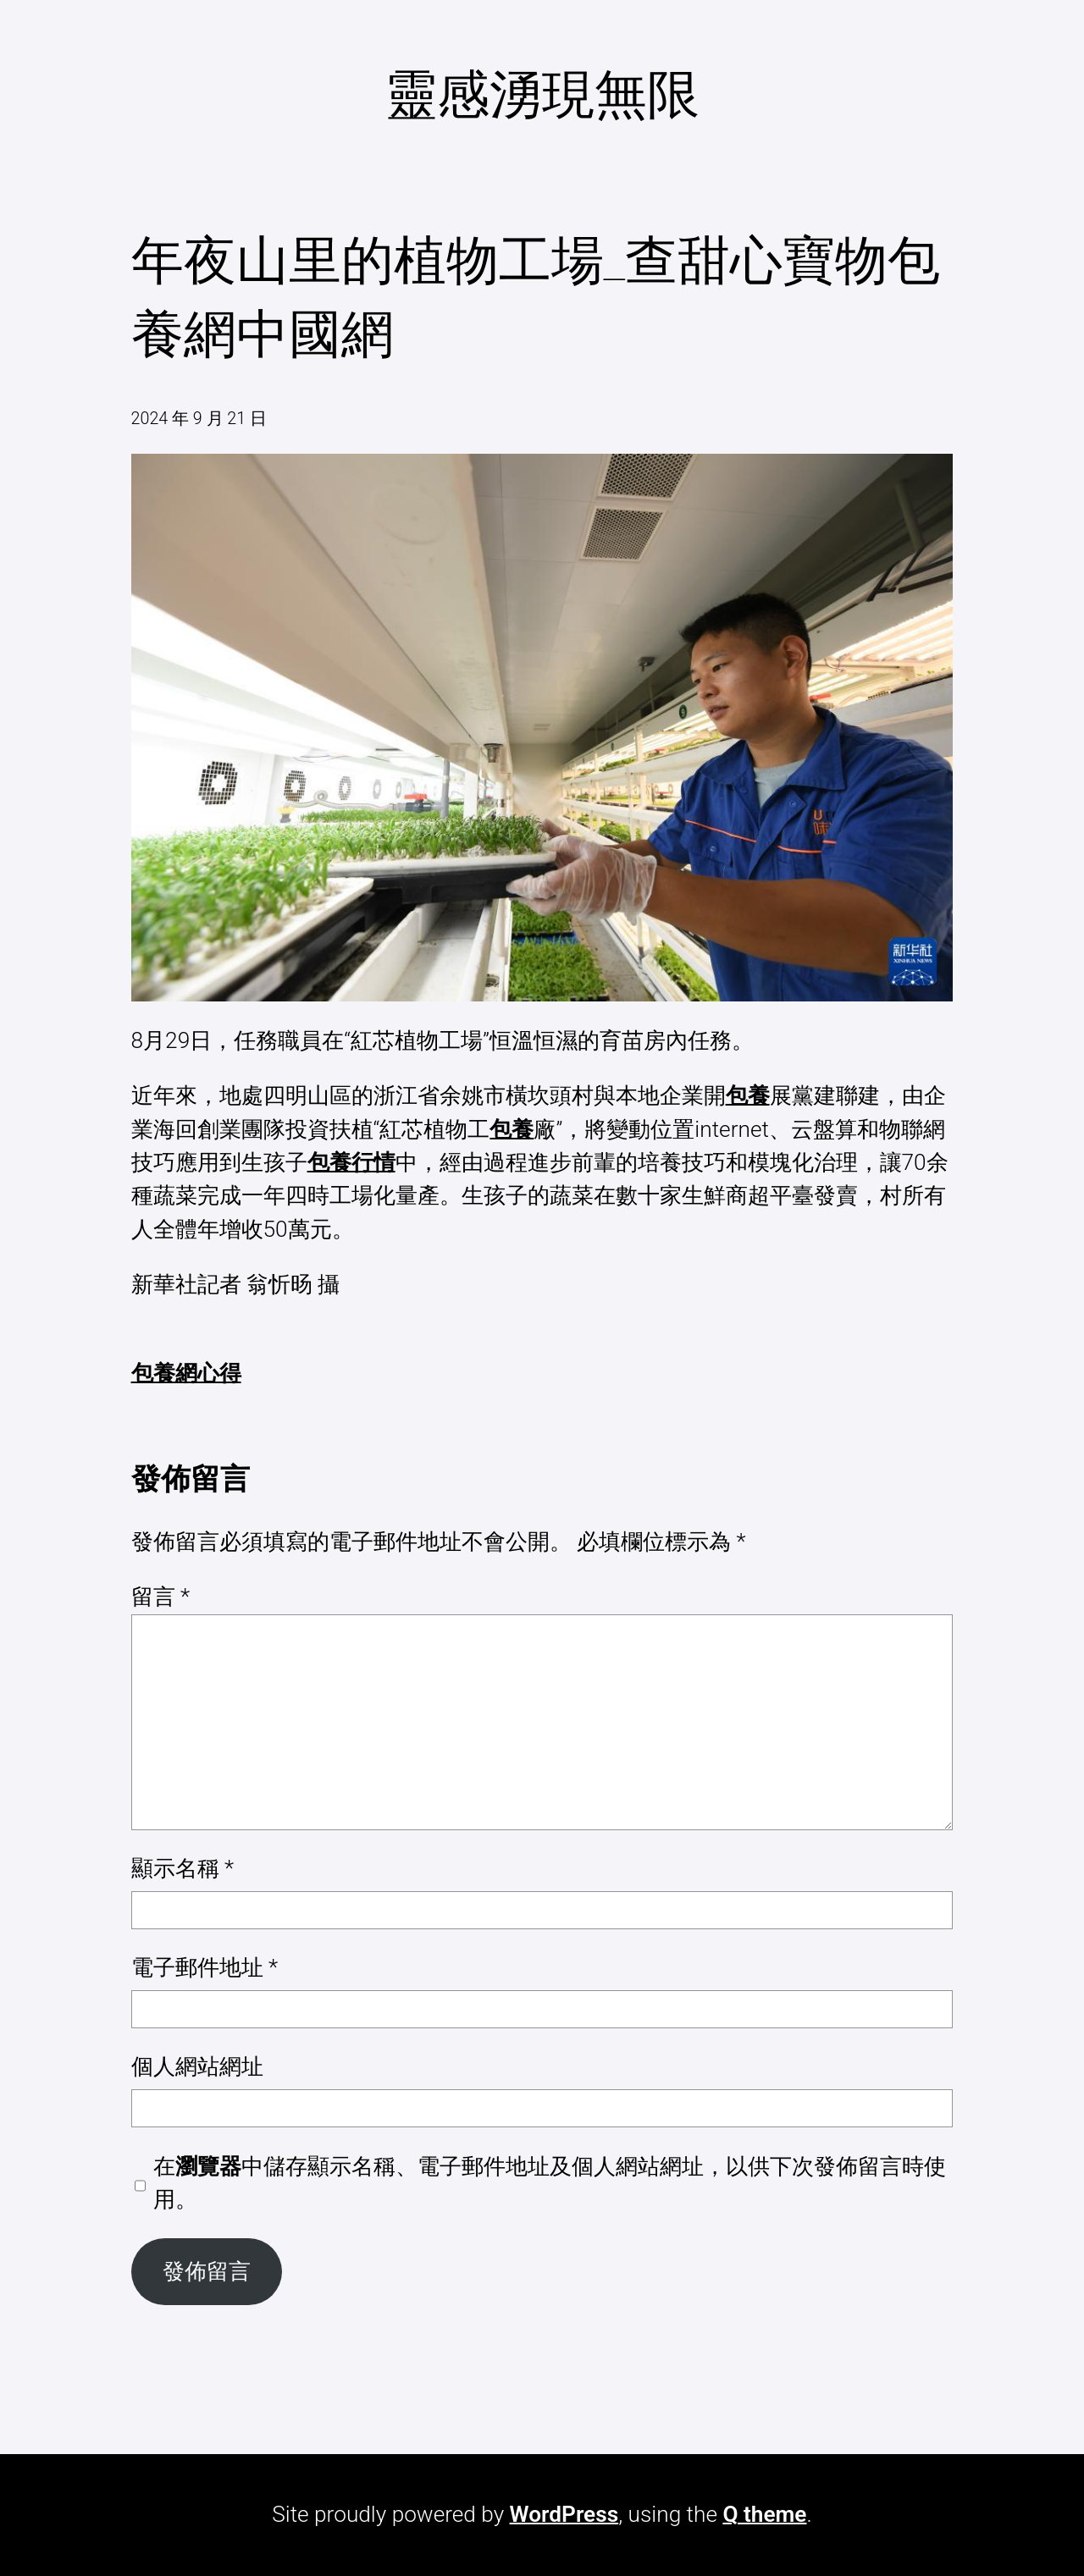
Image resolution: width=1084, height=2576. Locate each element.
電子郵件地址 (205, 1967)
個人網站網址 (197, 2066)
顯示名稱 (183, 1868)
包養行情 (351, 1162)
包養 (748, 1095)
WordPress (564, 2514)
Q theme (764, 2514)
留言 (161, 1596)
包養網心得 (186, 1373)
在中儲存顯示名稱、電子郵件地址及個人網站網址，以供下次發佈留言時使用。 (549, 2183)
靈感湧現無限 (542, 94)
